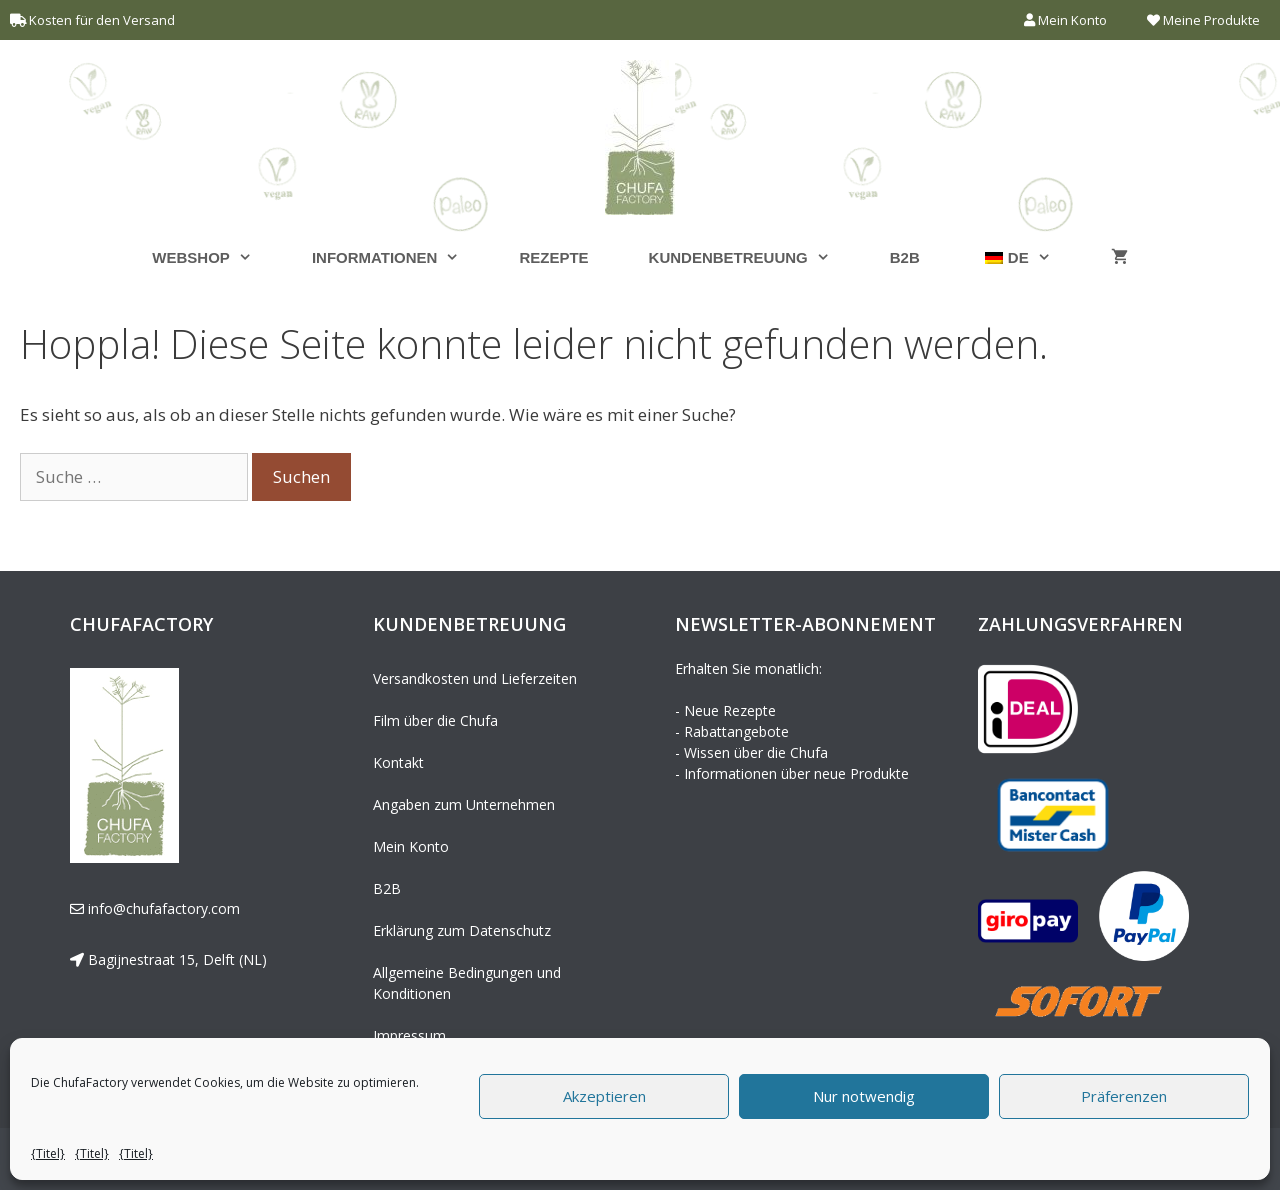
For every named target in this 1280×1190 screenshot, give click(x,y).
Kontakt (398, 762)
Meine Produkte (1203, 20)
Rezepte (553, 257)
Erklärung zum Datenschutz (462, 930)
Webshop (217, 257)
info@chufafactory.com (162, 908)
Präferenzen (1124, 1096)
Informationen (401, 257)
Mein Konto (1065, 20)
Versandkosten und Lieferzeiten (475, 678)
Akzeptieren (604, 1096)
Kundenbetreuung (754, 257)
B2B (905, 257)
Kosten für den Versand (102, 20)
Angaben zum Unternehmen (464, 804)
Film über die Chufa (435, 720)
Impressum (409, 1035)
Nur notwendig (864, 1096)
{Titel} (48, 1153)
